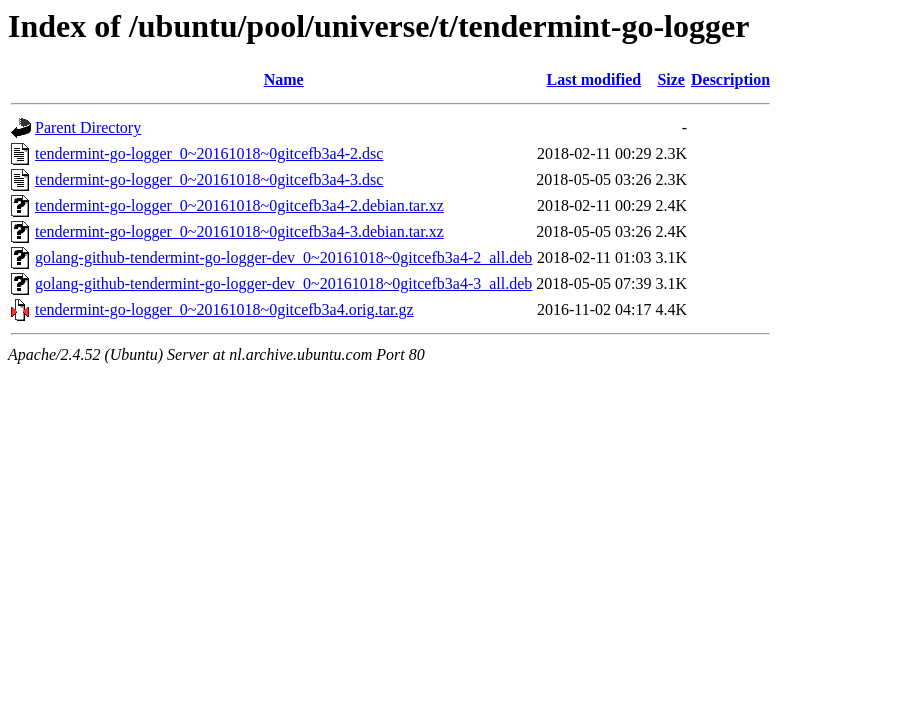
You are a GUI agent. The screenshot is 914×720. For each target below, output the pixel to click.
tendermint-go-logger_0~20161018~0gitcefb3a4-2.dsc (209, 153)
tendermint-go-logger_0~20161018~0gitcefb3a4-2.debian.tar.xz (239, 205)
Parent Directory (88, 127)
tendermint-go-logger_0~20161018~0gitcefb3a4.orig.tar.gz (224, 309)
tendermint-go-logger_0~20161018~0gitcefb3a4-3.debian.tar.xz (239, 231)
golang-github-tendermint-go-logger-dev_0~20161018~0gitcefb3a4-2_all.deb (283, 257)
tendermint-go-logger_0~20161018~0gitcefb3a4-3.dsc (209, 179)
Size (671, 79)
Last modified (594, 79)
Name (284, 79)
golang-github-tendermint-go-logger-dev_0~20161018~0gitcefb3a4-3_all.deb (283, 283)
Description (730, 79)
